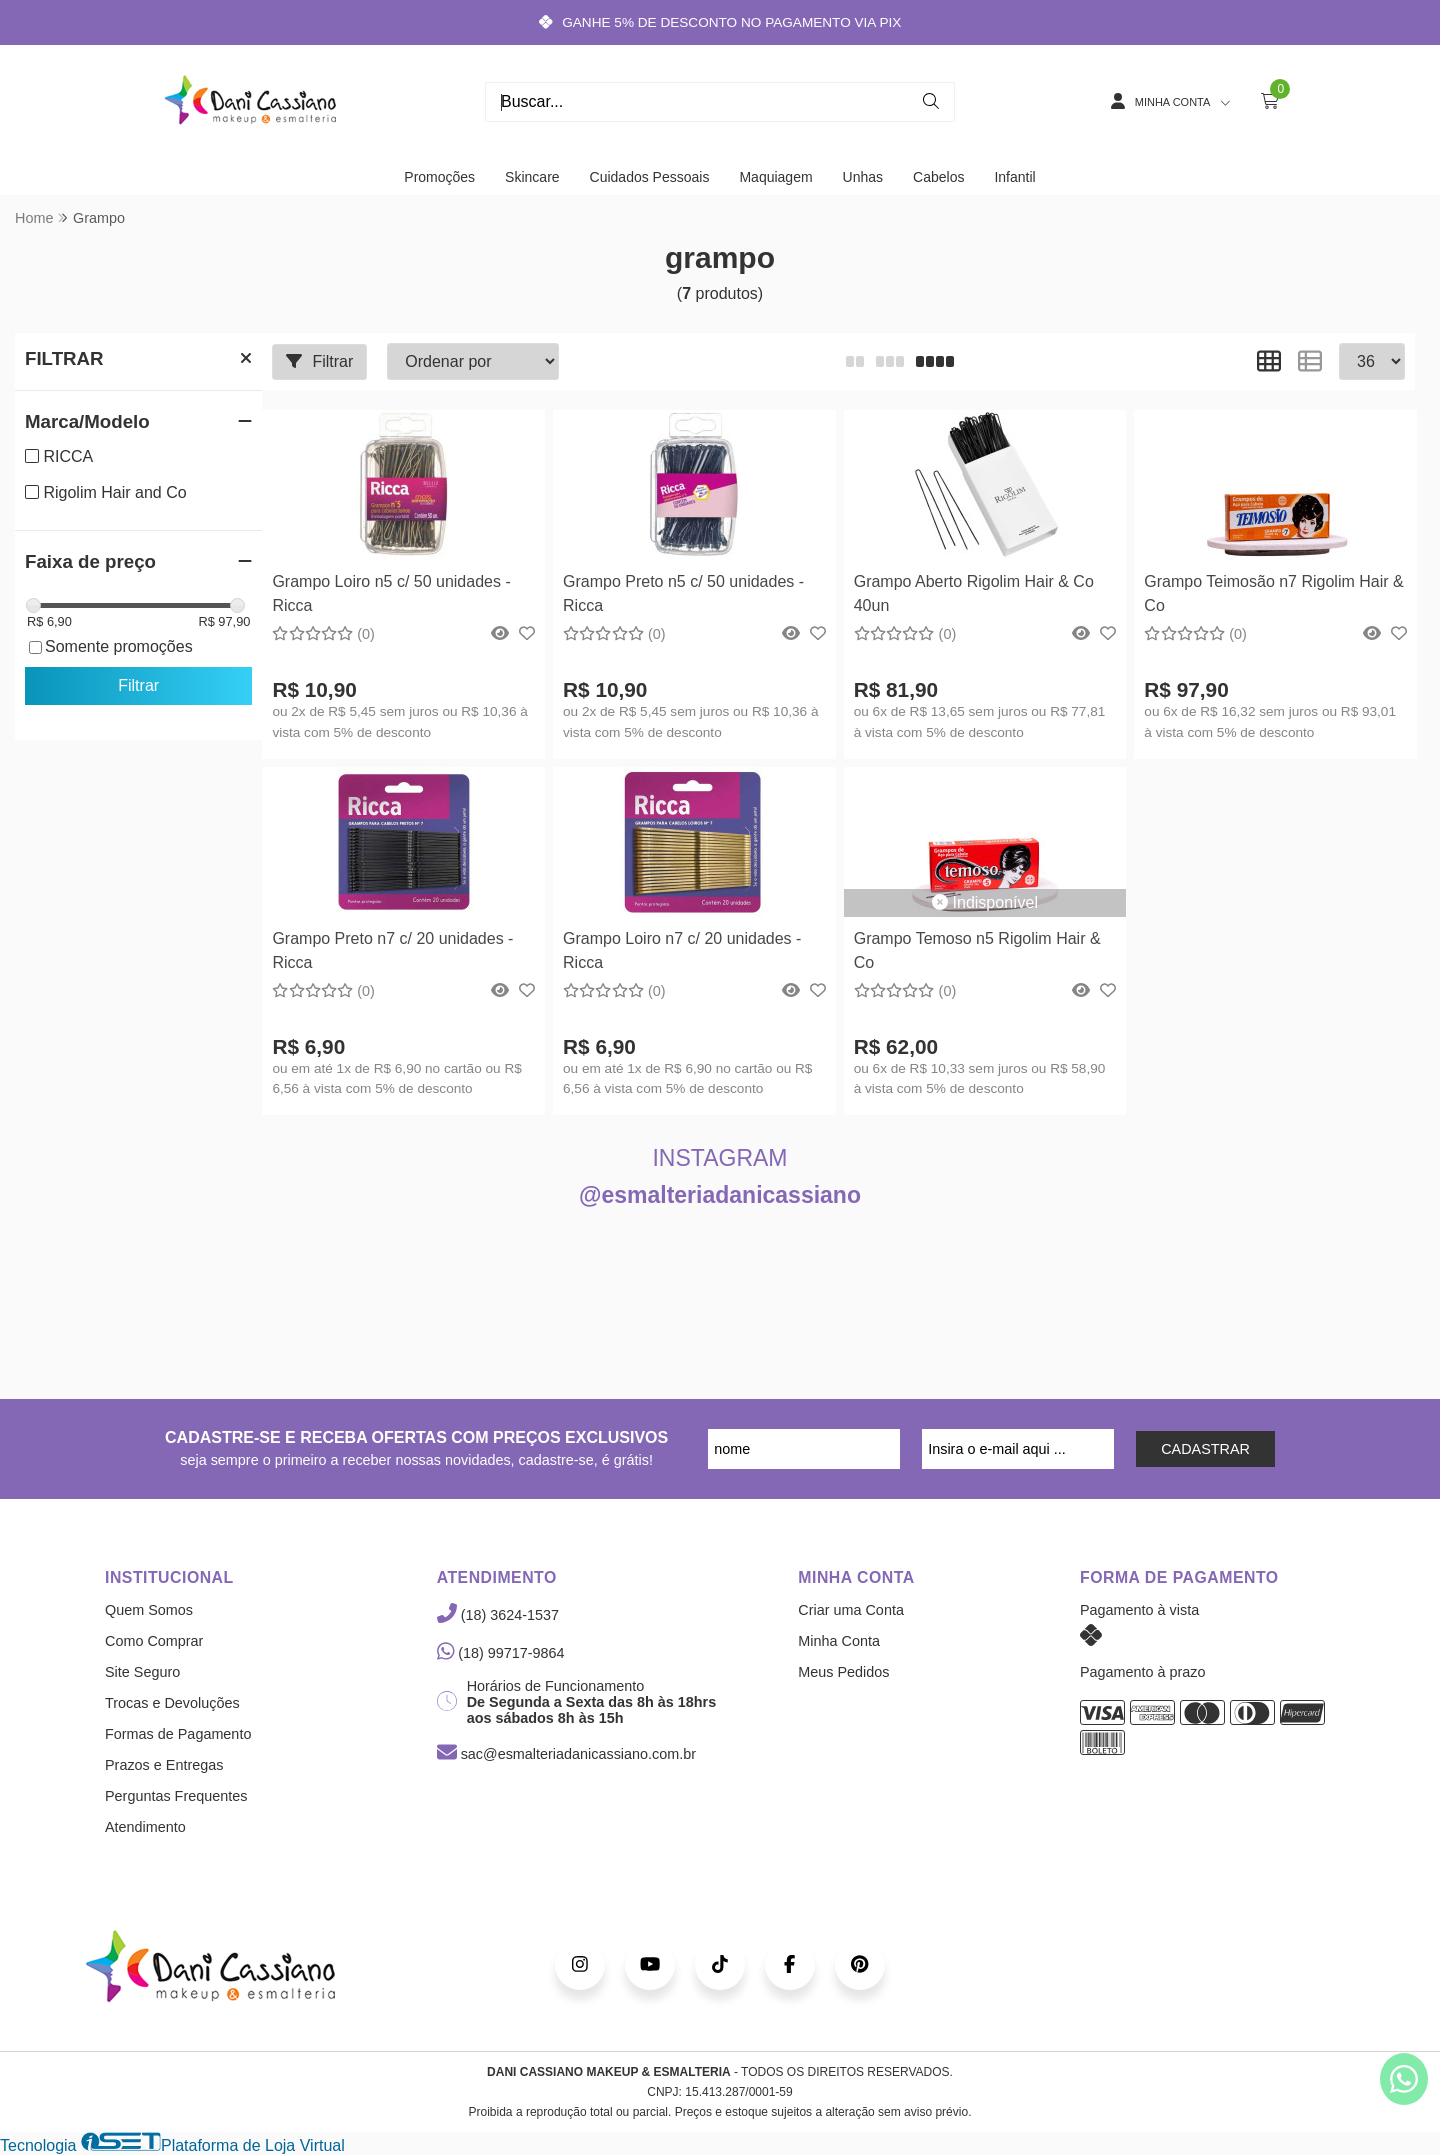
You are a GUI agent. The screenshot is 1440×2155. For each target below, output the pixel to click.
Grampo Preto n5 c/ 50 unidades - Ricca (683, 593)
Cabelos (938, 177)
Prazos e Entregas (164, 1765)
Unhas (863, 177)
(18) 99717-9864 (501, 1653)
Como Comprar (154, 1641)
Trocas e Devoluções (172, 1703)
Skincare (532, 177)
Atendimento (145, 1827)
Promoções (439, 177)
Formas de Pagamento (178, 1734)
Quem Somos (149, 1610)
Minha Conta (839, 1641)
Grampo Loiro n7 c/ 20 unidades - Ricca (682, 950)
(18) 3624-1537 (498, 1615)
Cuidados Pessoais (650, 177)
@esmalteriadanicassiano (720, 1195)
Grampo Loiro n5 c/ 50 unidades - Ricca (391, 593)
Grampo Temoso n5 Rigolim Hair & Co (977, 950)
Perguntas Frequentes (176, 1796)
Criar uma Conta (851, 1610)
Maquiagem (775, 177)
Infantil (1014, 177)
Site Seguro (142, 1672)
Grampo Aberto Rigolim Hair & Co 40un (974, 593)
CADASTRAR (1205, 1449)
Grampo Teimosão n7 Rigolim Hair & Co (1273, 593)
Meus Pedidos (843, 1672)
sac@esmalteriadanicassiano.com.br (566, 1754)
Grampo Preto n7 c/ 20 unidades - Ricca (392, 950)
